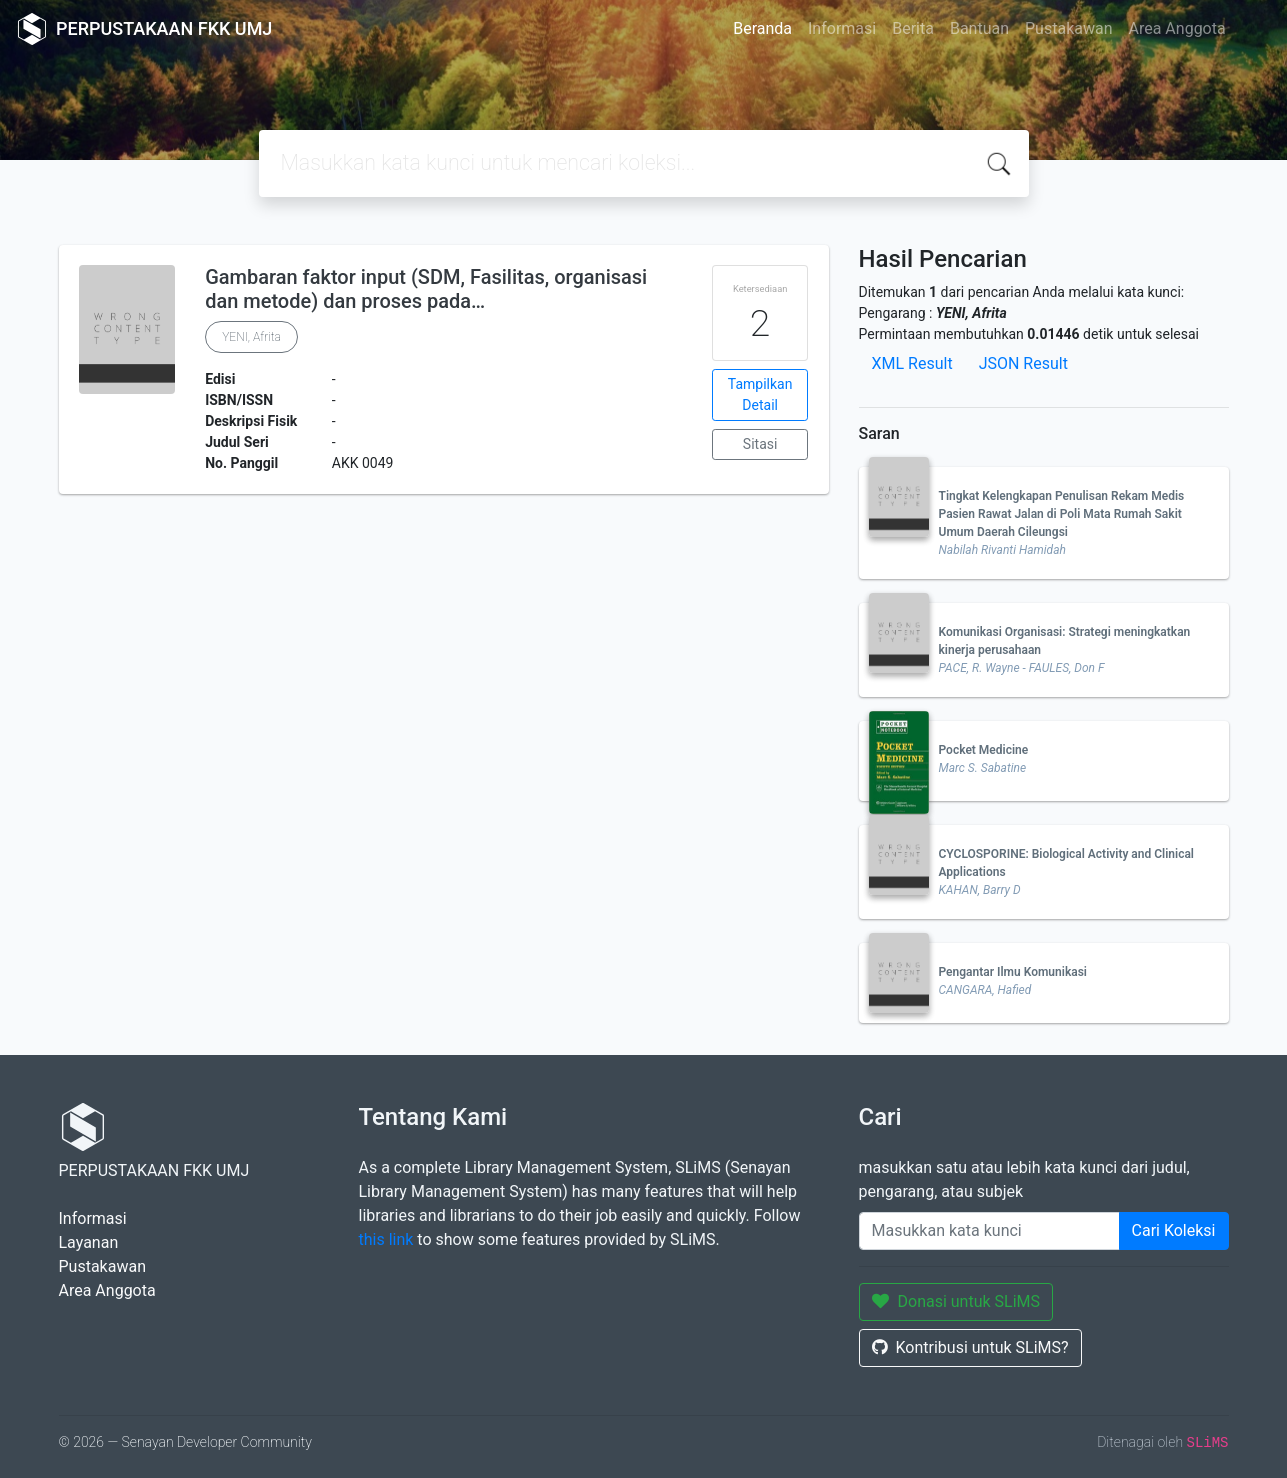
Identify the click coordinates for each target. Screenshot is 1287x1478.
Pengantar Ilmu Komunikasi (1013, 972)
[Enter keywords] (989, 1231)
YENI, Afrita (251, 337)
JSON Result (1023, 363)
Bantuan (979, 28)
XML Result (912, 363)
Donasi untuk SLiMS (956, 1301)
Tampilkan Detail (760, 394)
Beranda (762, 28)
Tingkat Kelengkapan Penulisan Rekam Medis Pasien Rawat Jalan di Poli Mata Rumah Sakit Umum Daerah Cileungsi (1062, 514)
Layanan (89, 1242)
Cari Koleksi (1174, 1230)
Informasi (842, 28)
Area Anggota (1177, 28)
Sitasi (760, 444)
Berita (913, 28)
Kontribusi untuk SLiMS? (970, 1347)
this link (386, 1239)
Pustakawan (1068, 28)
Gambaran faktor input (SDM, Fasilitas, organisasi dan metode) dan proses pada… (426, 289)
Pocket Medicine (984, 750)
